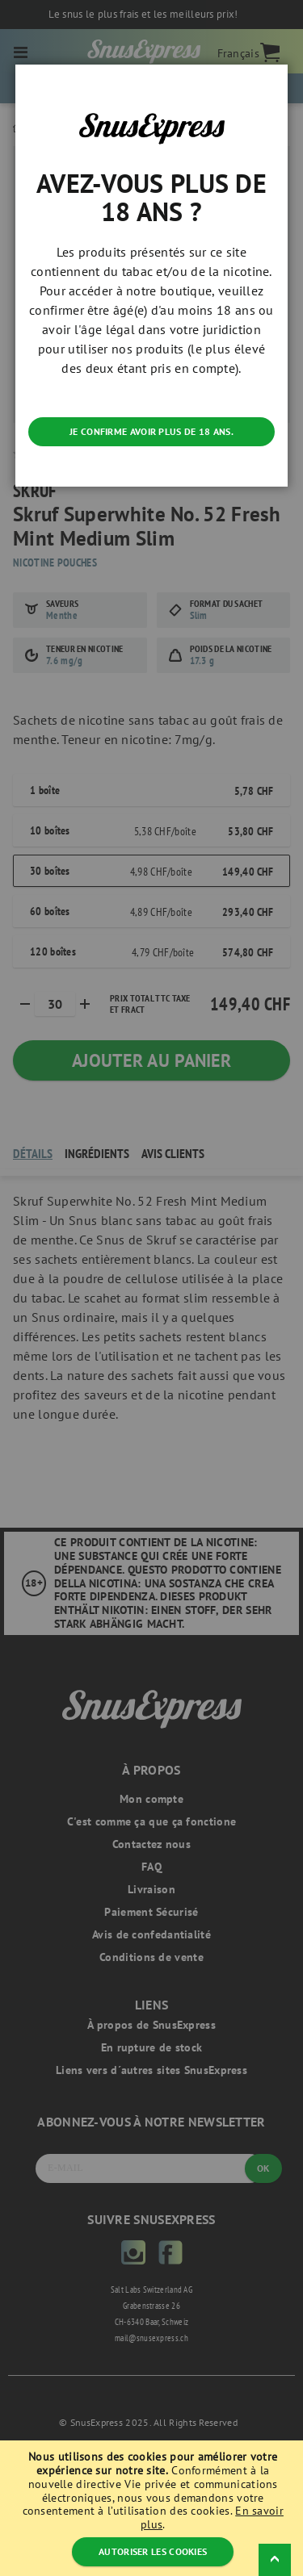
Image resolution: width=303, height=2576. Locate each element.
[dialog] (151, 1288)
